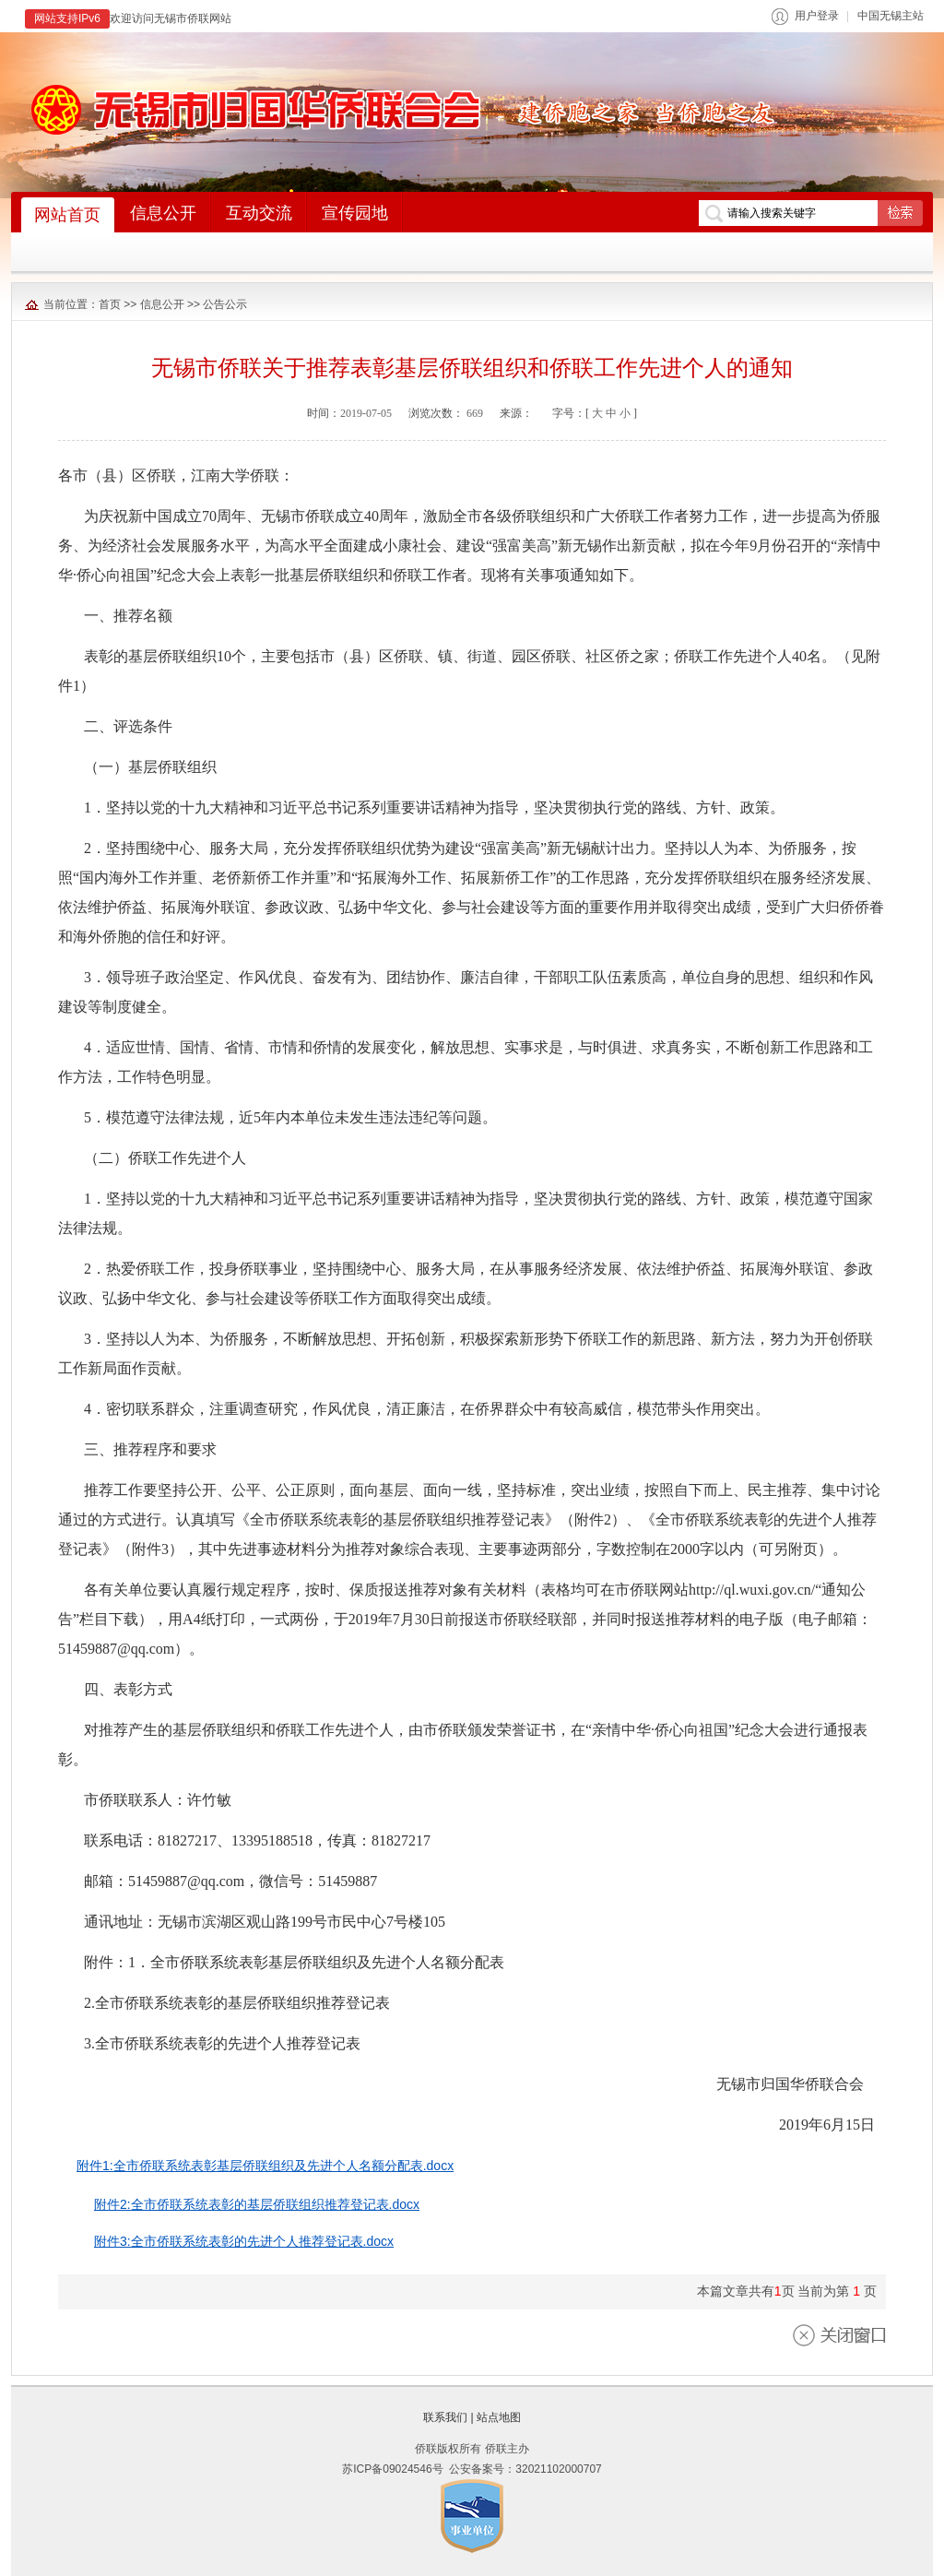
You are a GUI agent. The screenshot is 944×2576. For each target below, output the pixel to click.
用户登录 (817, 15)
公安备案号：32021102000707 (525, 2469)
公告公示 (225, 304)
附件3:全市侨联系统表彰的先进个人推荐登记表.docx (244, 2241)
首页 (110, 304)
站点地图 (499, 2417)
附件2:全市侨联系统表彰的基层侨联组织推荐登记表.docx (256, 2204)
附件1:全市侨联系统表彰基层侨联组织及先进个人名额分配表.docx (265, 2165)
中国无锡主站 (890, 15)
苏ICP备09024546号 (392, 2469)
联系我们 (445, 2417)
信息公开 (162, 304)
